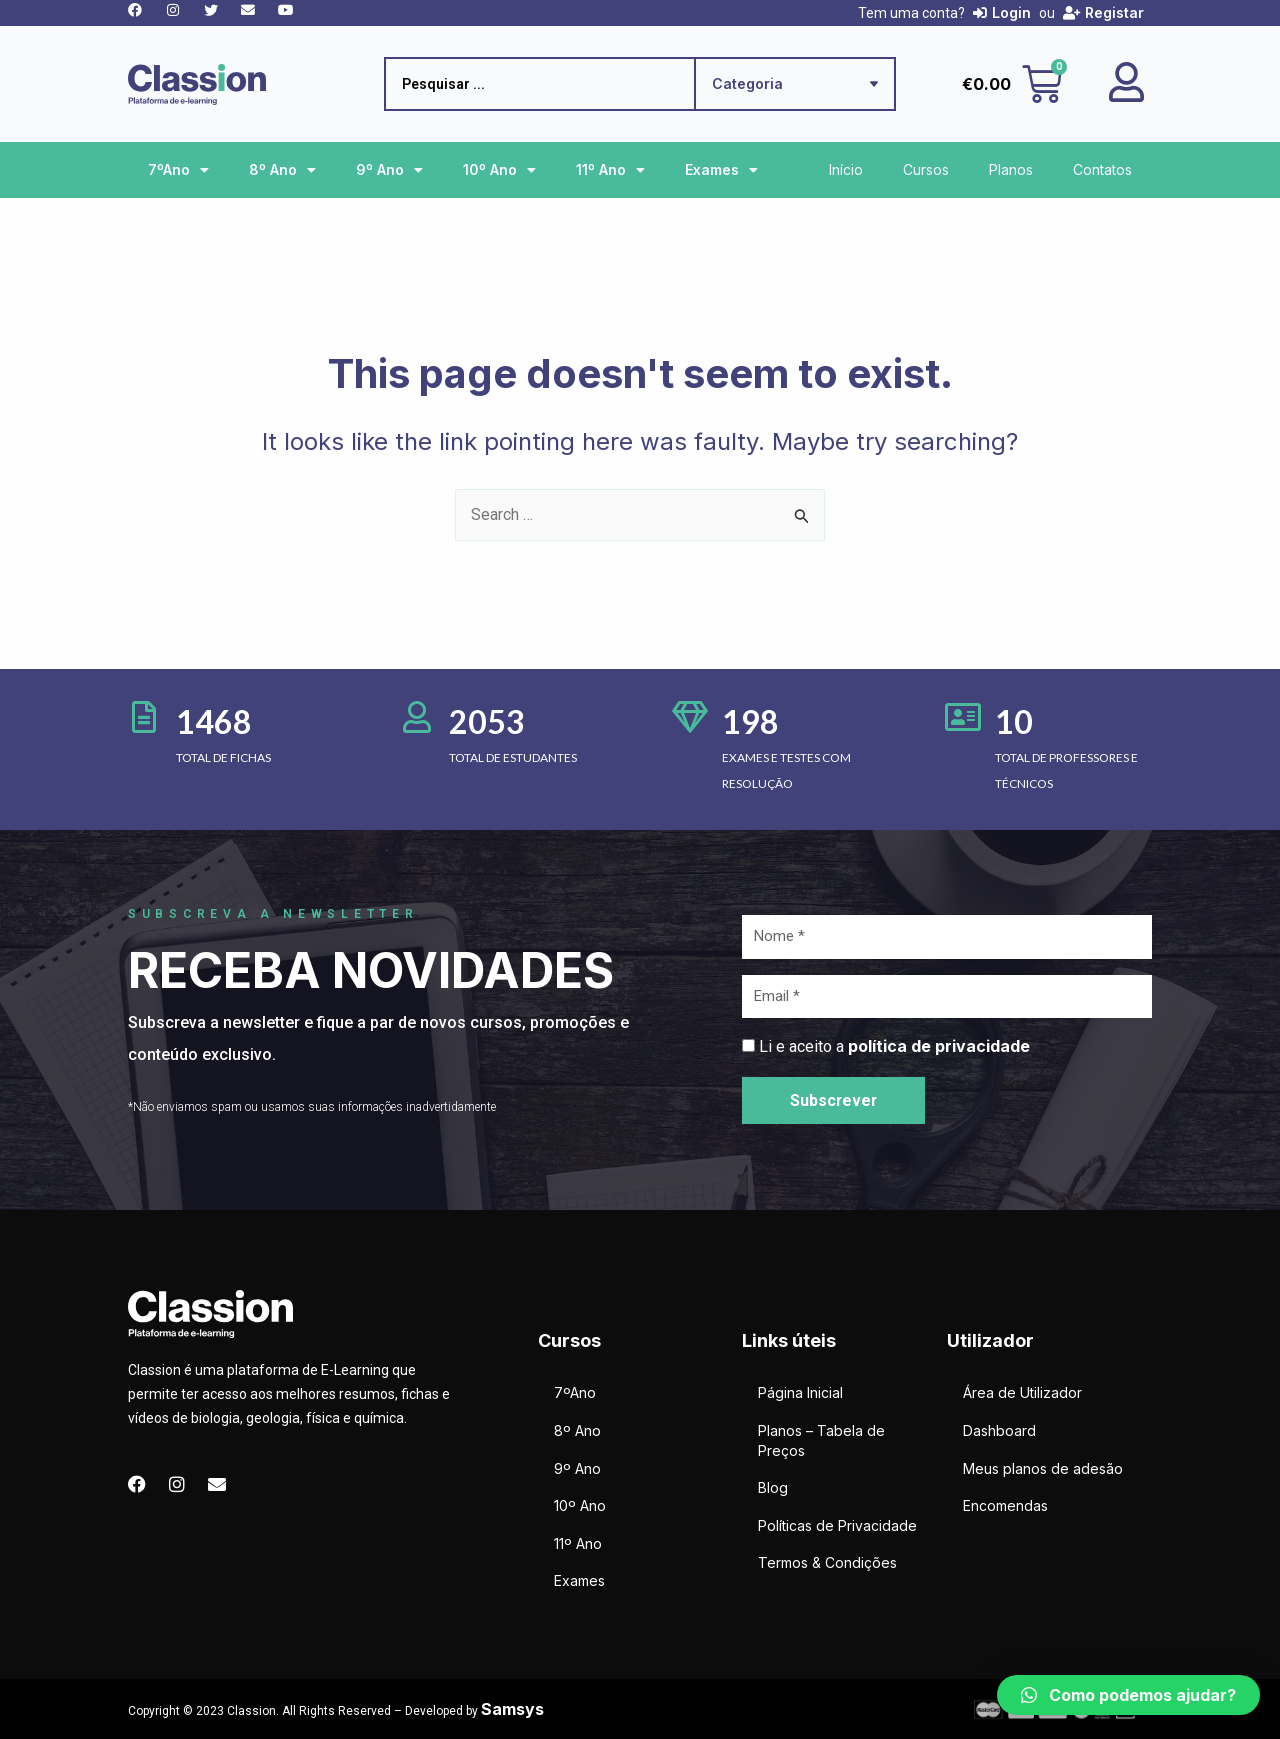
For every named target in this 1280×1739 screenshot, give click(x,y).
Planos (1011, 169)
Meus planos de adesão (1043, 1468)
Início (846, 169)
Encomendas (1005, 1505)
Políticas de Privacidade (837, 1525)
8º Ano (282, 170)
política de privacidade (939, 1046)
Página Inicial (800, 1393)
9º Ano (389, 170)
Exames (721, 170)
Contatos (1102, 169)
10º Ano (499, 170)
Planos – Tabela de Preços (821, 1440)
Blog (773, 1487)
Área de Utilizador (1022, 1393)
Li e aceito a (894, 1046)
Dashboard (999, 1430)
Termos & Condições (827, 1563)
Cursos (926, 169)
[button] (1128, 1695)
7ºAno (178, 170)
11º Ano (610, 170)
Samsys (512, 1709)
